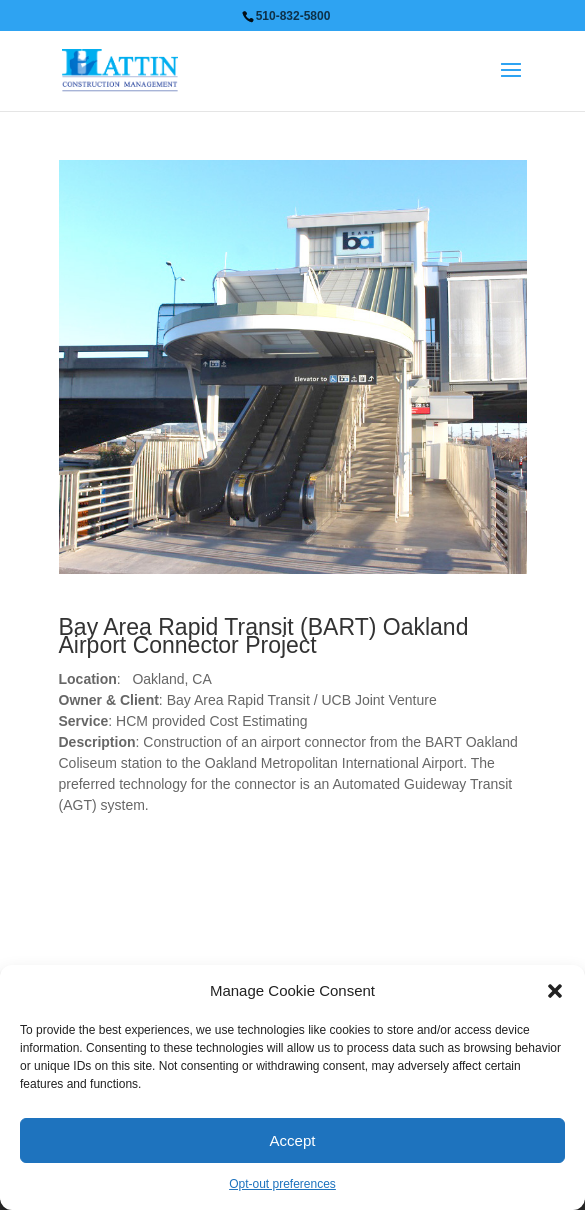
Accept (293, 1140)
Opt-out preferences (282, 1184)
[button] (555, 991)
